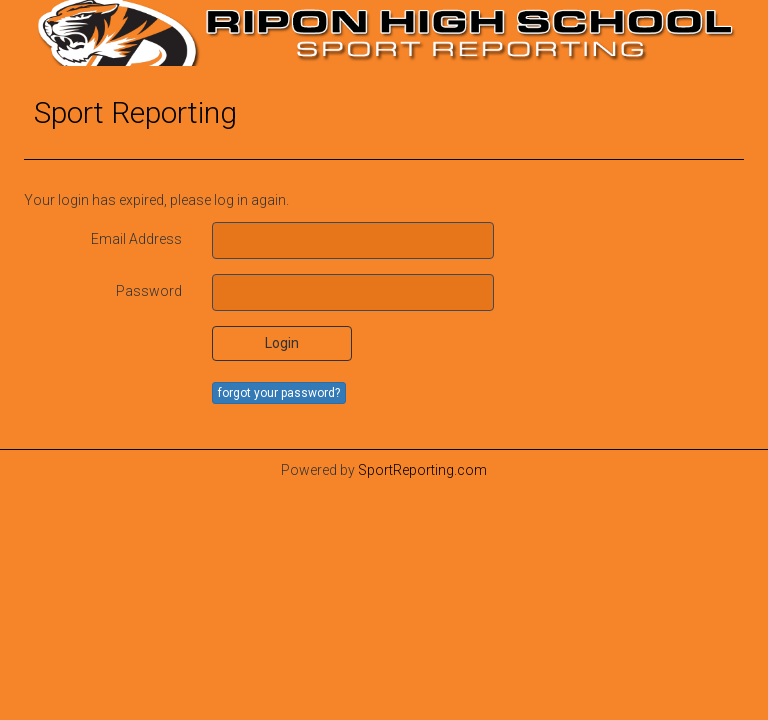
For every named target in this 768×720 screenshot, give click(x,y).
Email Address (136, 239)
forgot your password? (279, 393)
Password (149, 291)
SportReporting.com (422, 470)
